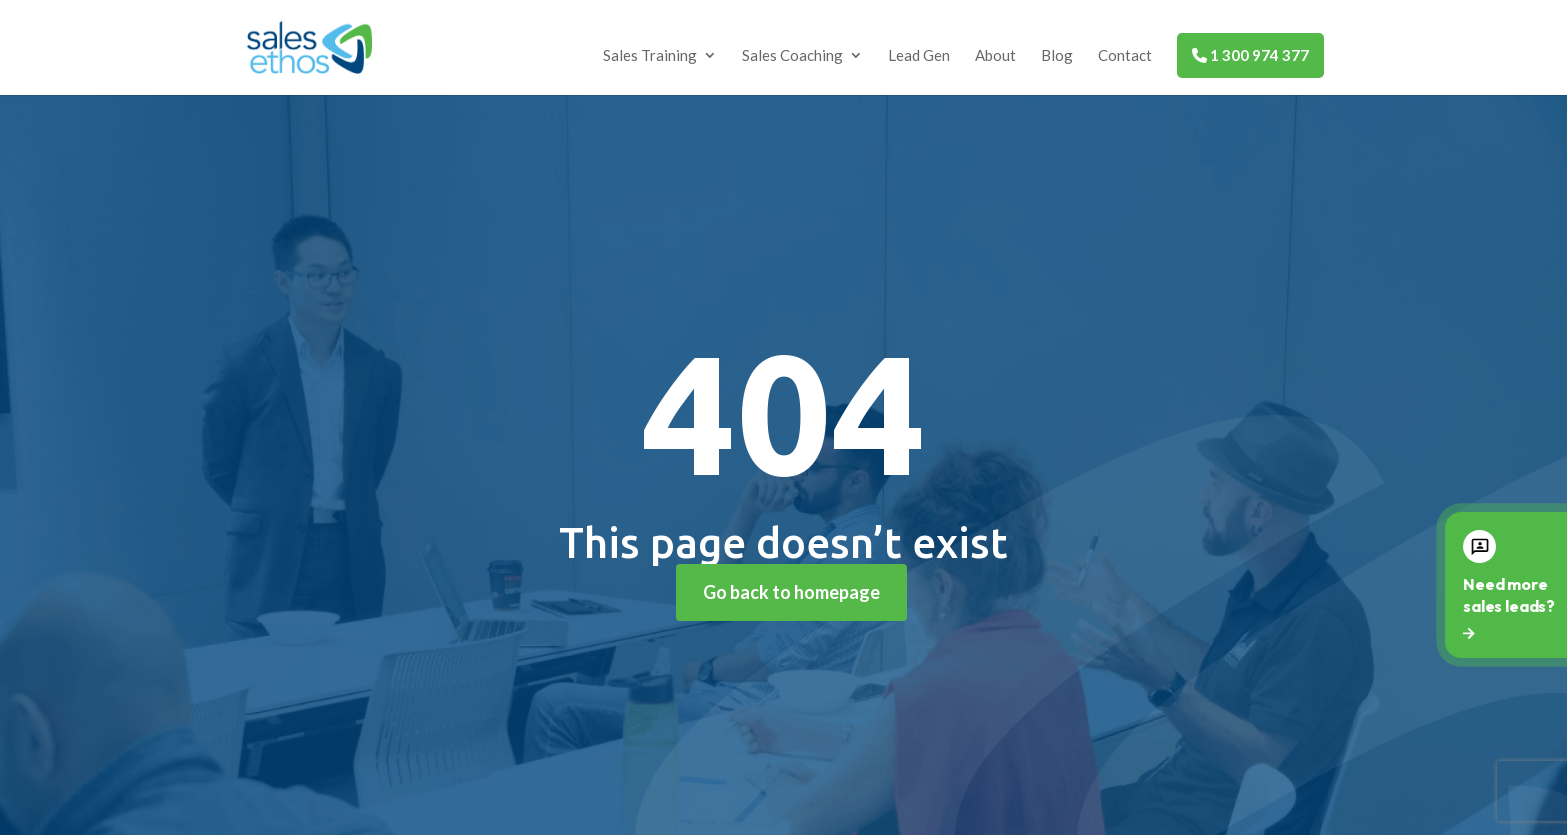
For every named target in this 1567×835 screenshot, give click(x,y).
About (995, 56)
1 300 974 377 (1250, 55)
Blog (1057, 56)
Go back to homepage (791, 592)
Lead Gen (919, 56)
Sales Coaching (792, 56)
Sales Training (650, 56)
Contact (1125, 56)
